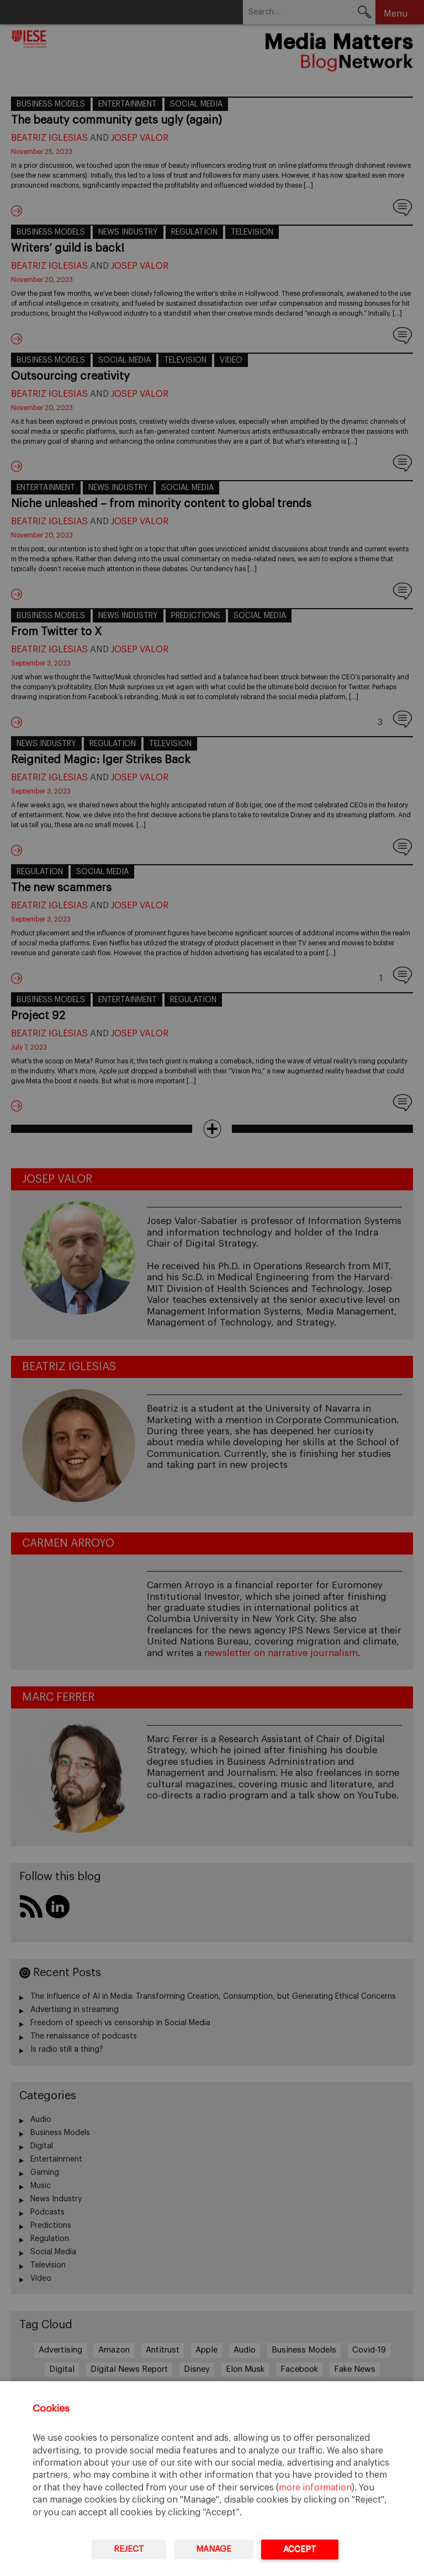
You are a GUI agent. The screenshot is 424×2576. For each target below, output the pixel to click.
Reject (129, 2549)
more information (315, 2487)
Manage (213, 2549)
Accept (299, 2549)
